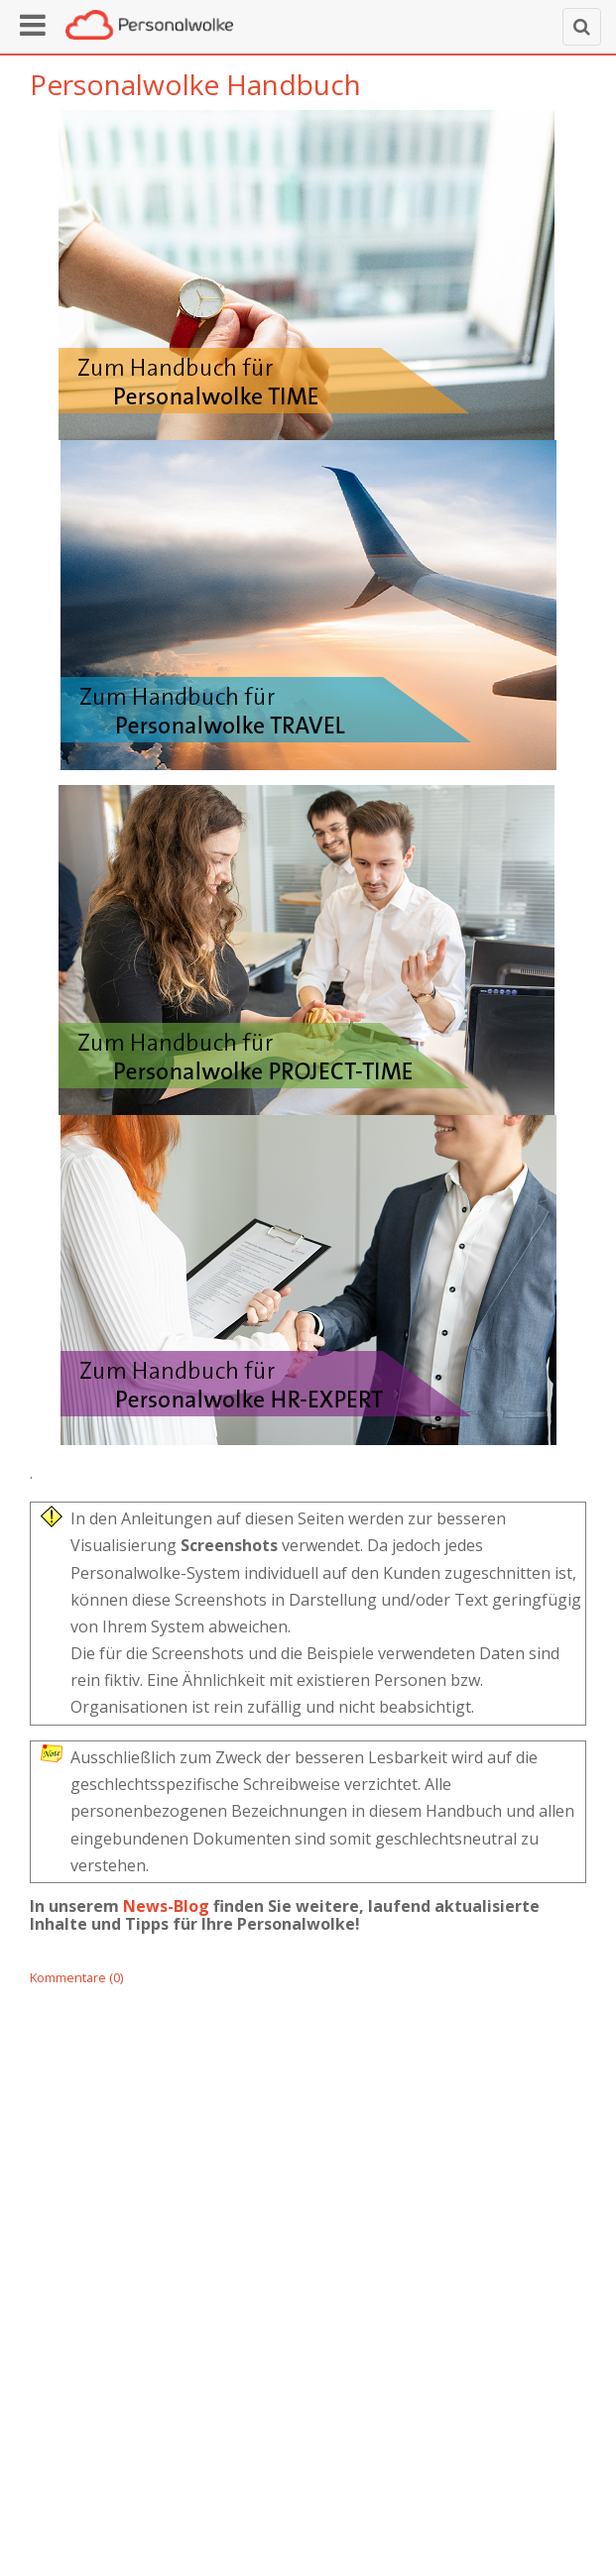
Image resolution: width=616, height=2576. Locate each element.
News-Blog (166, 1906)
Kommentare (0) (76, 1977)
